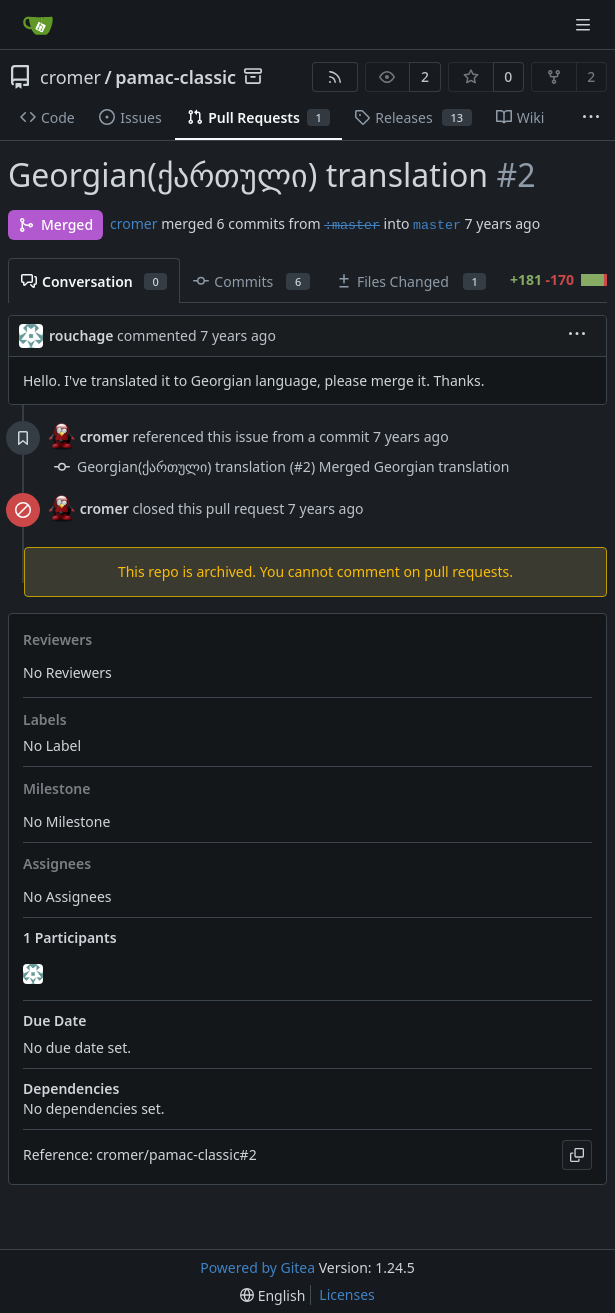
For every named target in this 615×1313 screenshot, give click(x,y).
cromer (70, 77)
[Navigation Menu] (585, 24)
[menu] (577, 335)
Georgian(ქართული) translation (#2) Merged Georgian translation (293, 466)
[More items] (591, 118)
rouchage (81, 335)
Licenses (347, 1294)
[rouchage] (35, 974)
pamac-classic (175, 77)
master (437, 225)
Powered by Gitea (257, 1267)
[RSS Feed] (335, 77)
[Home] (38, 25)
